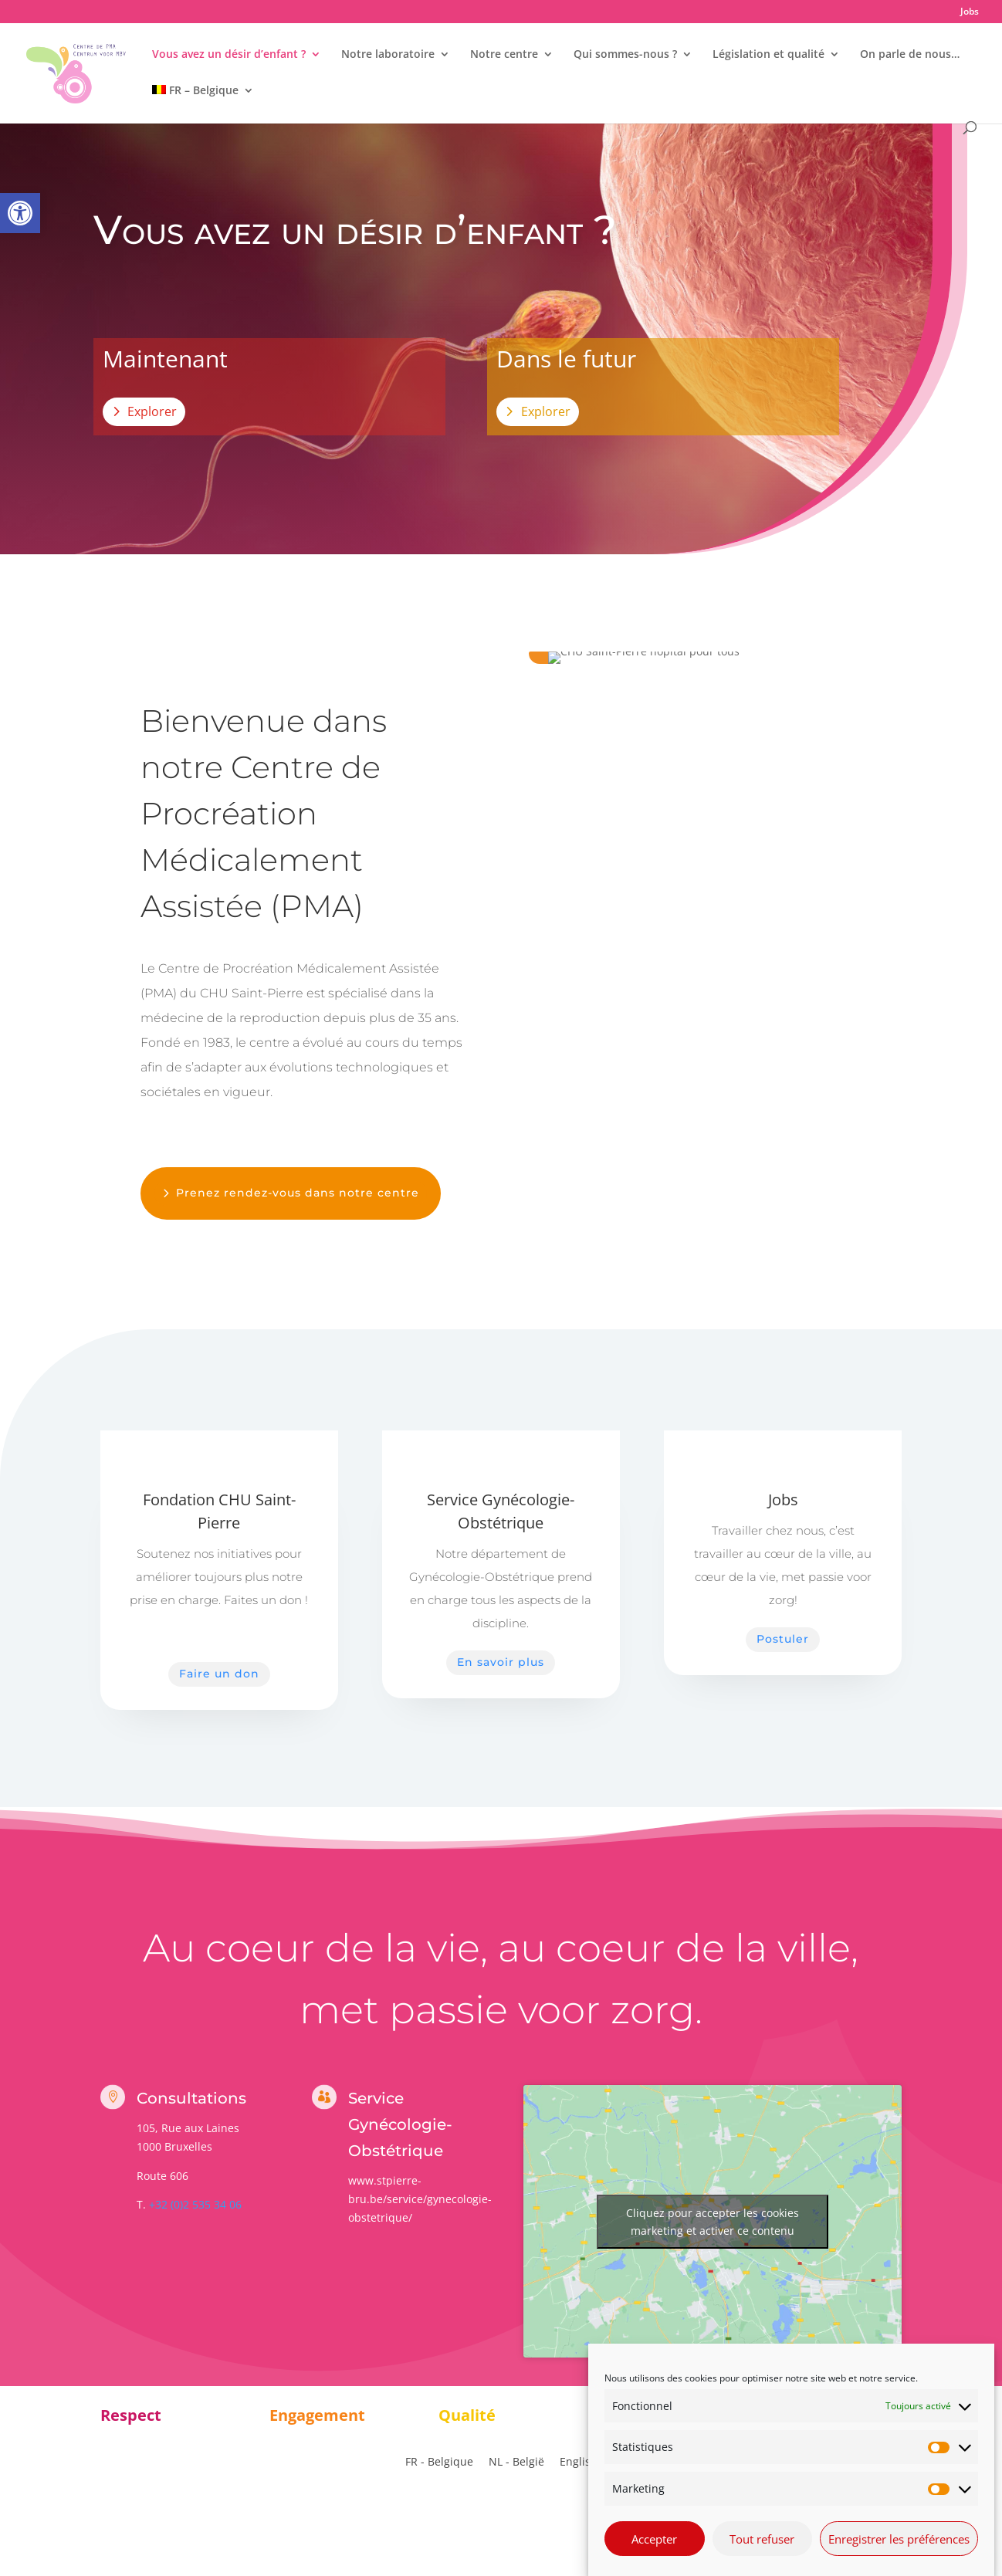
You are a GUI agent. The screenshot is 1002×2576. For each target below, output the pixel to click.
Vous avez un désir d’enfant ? (229, 55)
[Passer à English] (578, 2462)
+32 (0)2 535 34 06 (195, 2204)
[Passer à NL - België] (516, 2462)
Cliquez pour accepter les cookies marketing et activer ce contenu (712, 2221)
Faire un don (219, 1674)
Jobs (969, 12)
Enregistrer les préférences (899, 2552)
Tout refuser (761, 2552)
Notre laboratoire (388, 55)
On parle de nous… (910, 55)
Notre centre (504, 55)
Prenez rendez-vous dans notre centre (297, 1193)
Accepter (654, 2552)
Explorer (152, 411)
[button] (20, 213)
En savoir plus (500, 1662)
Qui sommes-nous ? (625, 55)
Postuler (783, 1639)
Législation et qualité (768, 55)
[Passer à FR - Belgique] (439, 2462)
